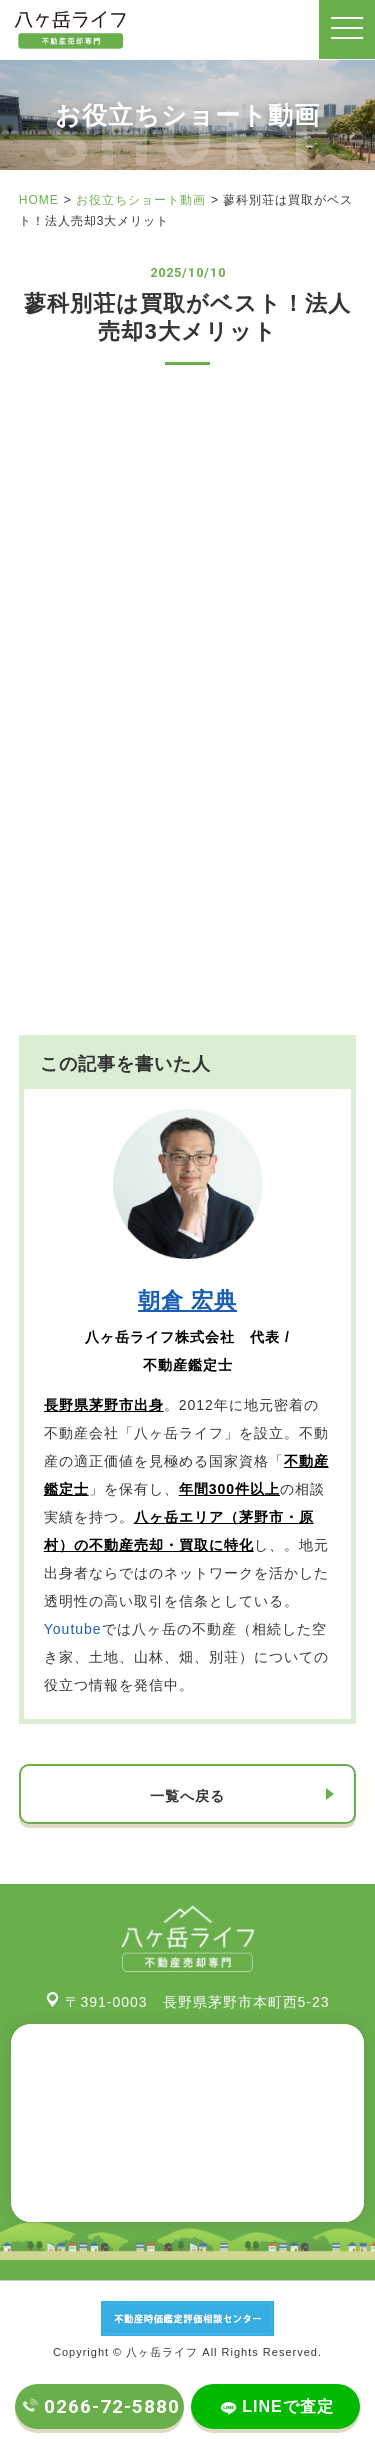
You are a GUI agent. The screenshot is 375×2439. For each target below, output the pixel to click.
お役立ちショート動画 (141, 200)
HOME (39, 200)
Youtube (73, 1629)
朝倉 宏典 (187, 1300)
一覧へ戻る (187, 1796)
